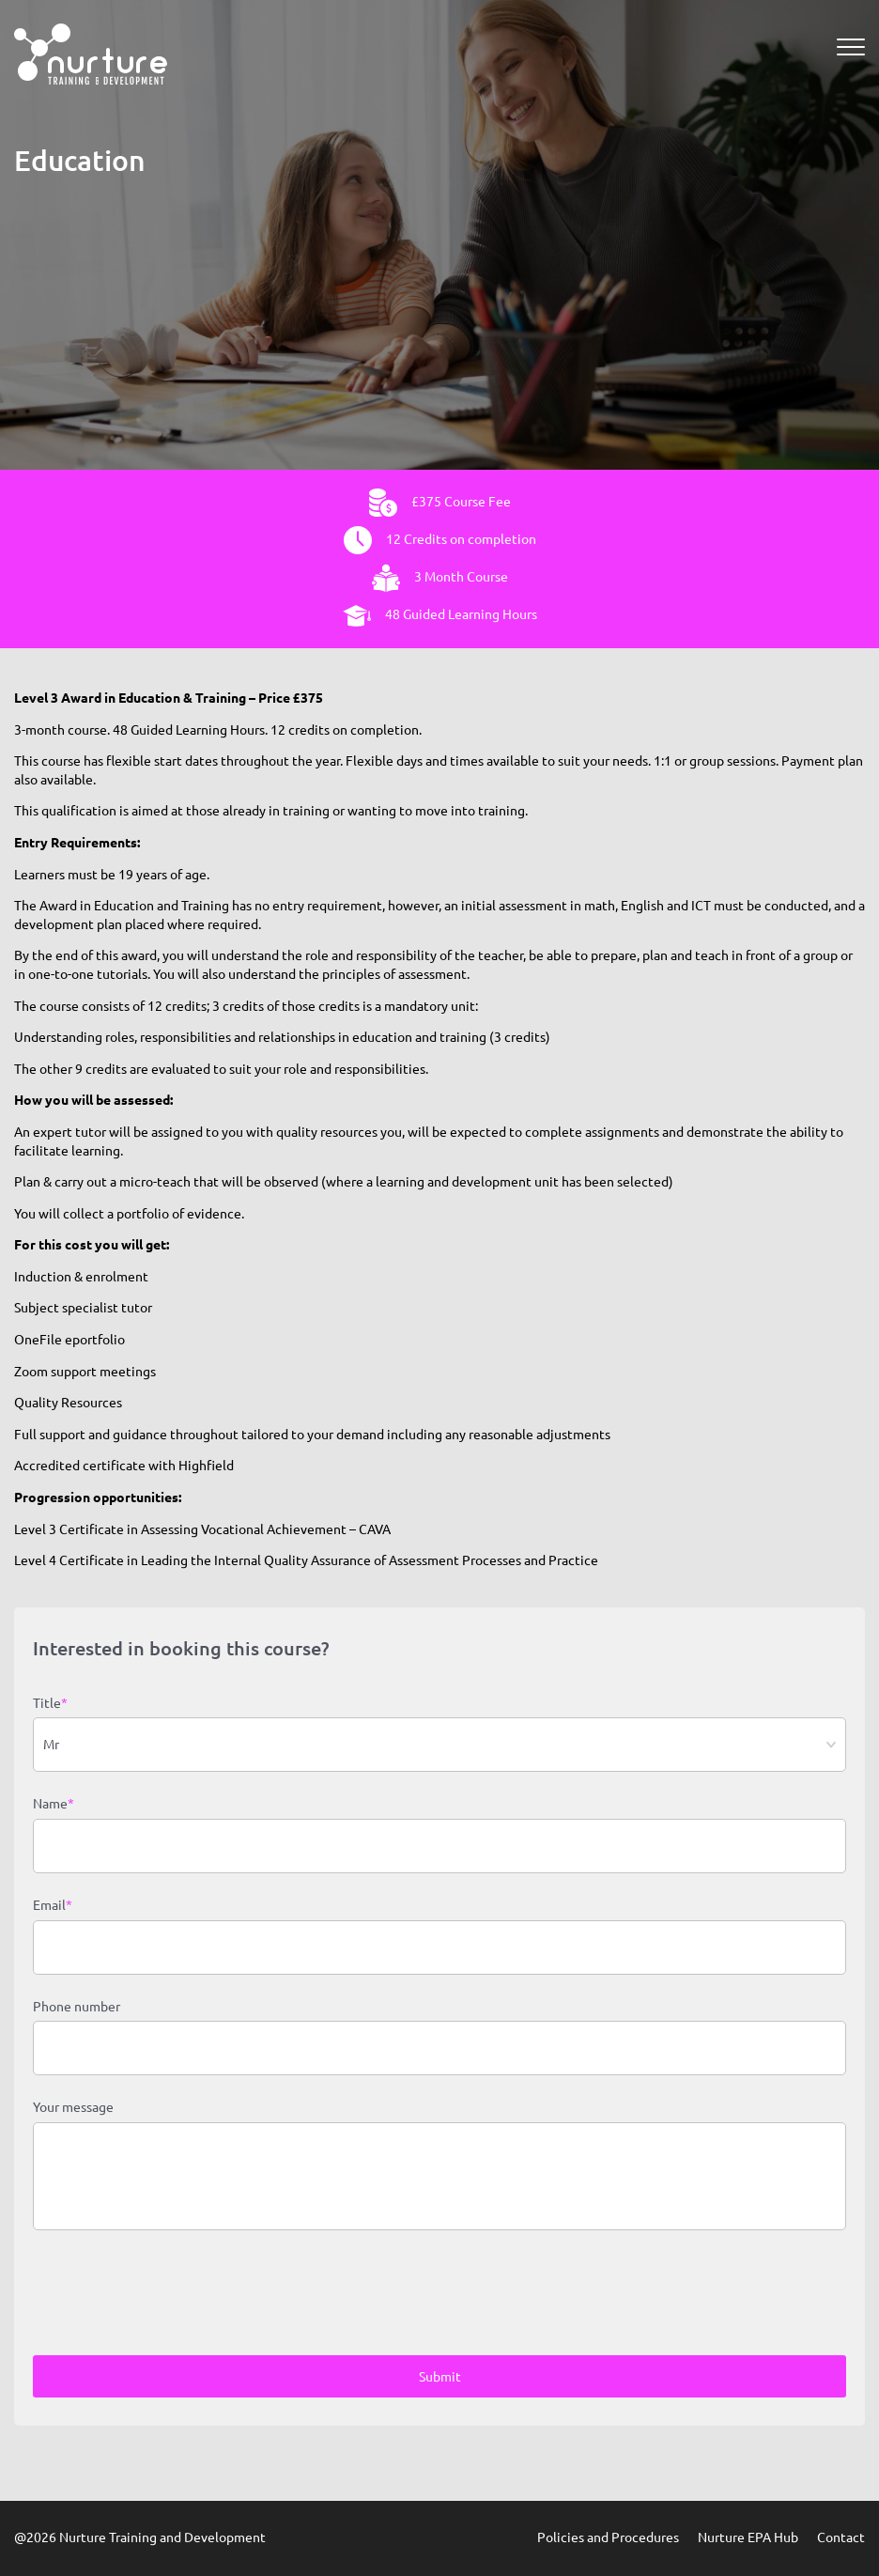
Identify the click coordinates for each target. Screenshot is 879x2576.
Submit (440, 2376)
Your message (73, 2107)
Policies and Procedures (608, 2537)
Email (52, 1906)
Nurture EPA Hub (748, 2537)
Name (53, 1804)
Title (50, 1704)
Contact (841, 2537)
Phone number (76, 2006)
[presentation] (175, 2295)
